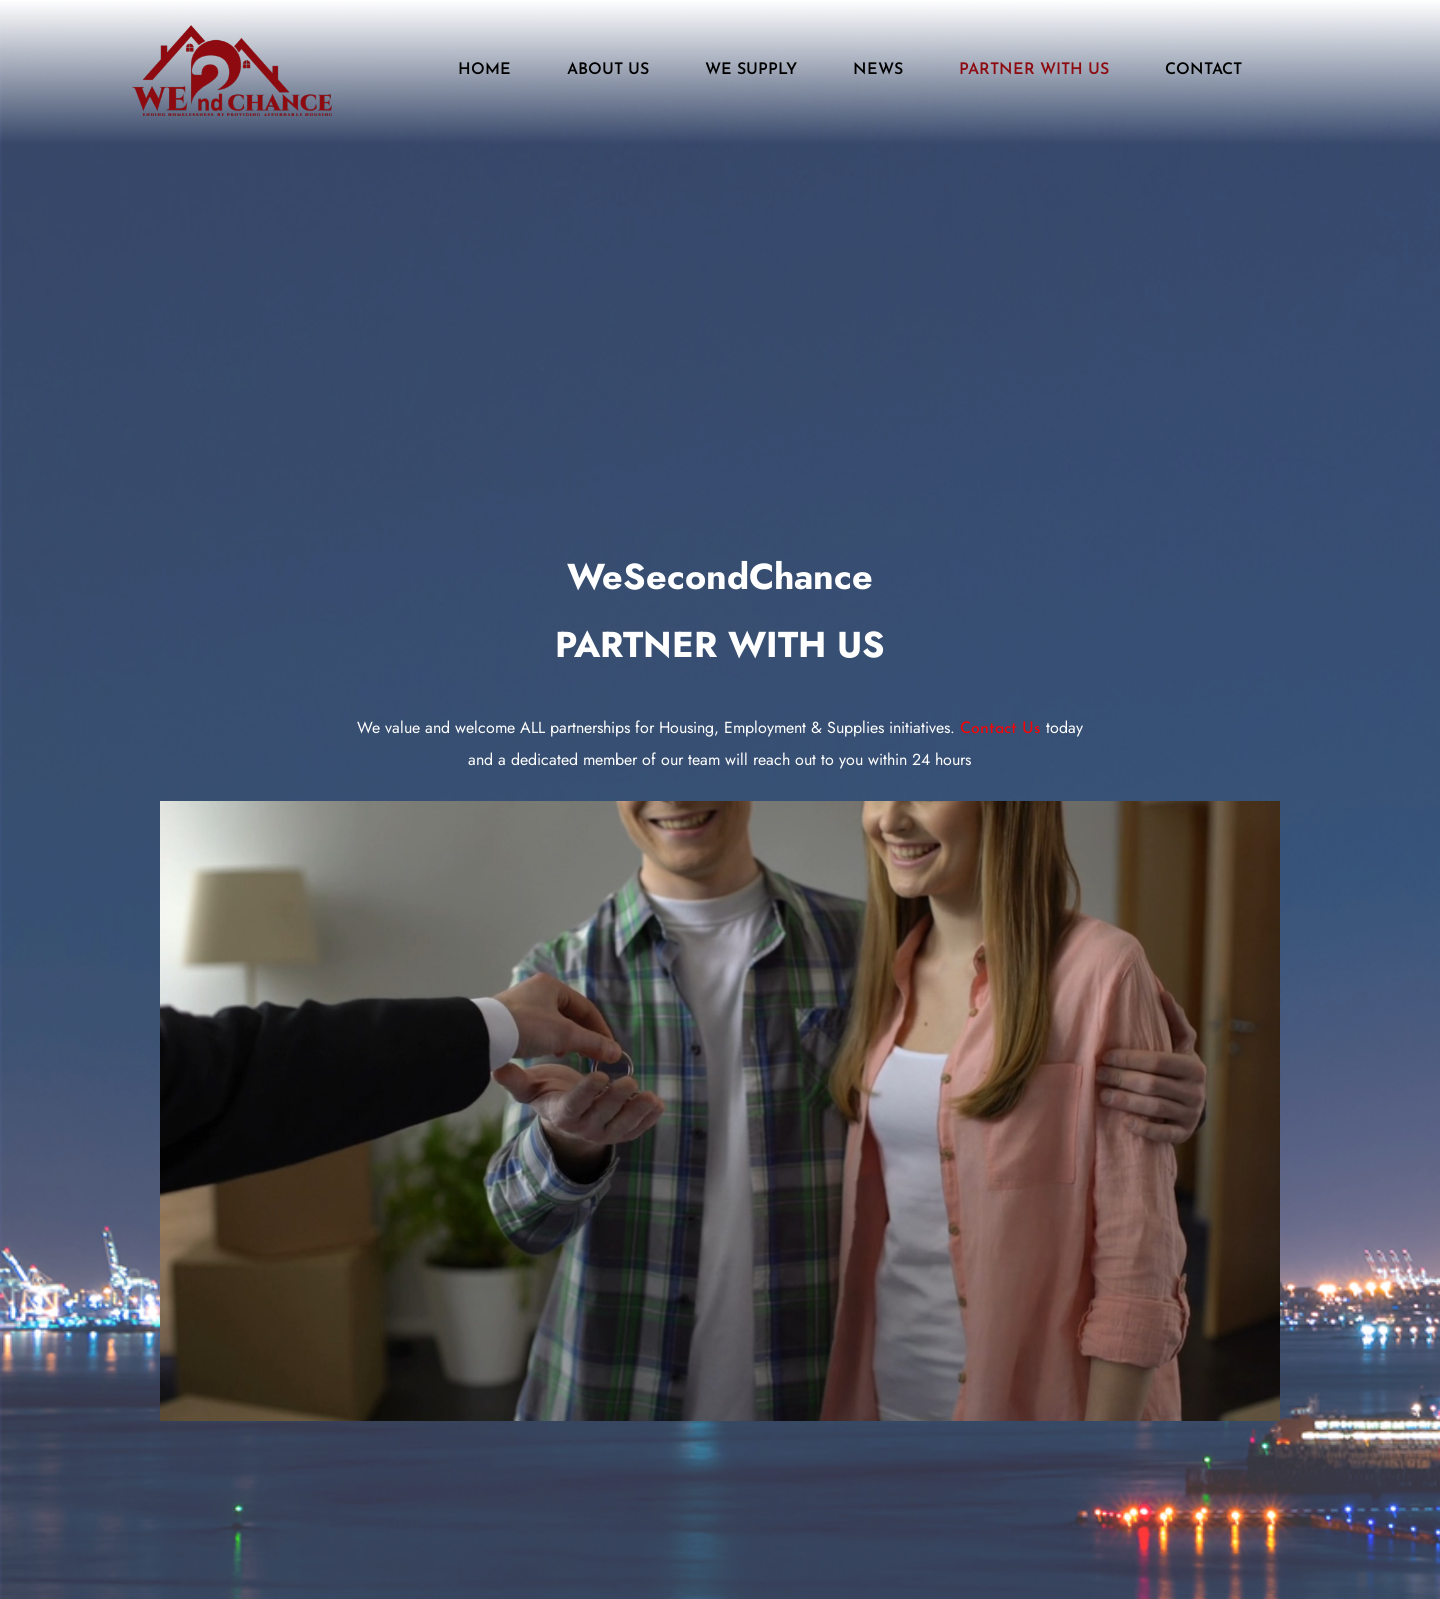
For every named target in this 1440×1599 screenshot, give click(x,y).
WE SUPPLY (751, 70)
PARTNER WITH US (1034, 70)
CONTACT (1203, 70)
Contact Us (1000, 729)
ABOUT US (608, 70)
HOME (484, 70)
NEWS (878, 70)
